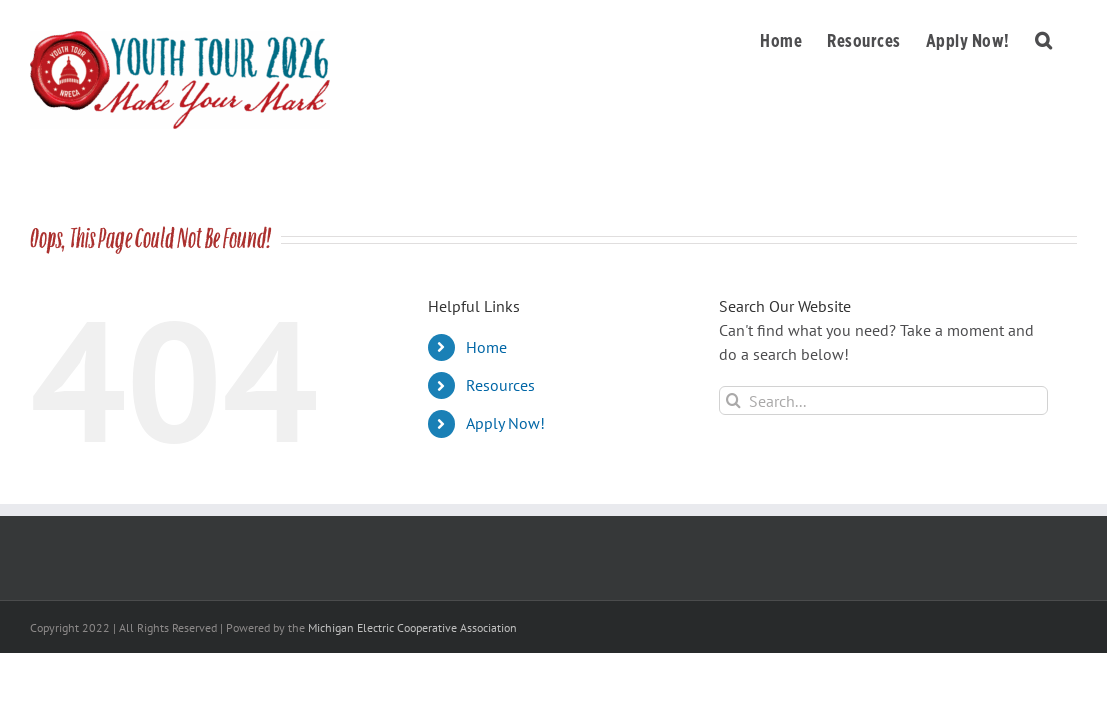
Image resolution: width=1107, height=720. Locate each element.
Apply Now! (505, 423)
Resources (500, 385)
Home (486, 347)
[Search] (733, 400)
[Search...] (883, 400)
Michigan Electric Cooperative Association (412, 627)
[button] (1069, 37)
